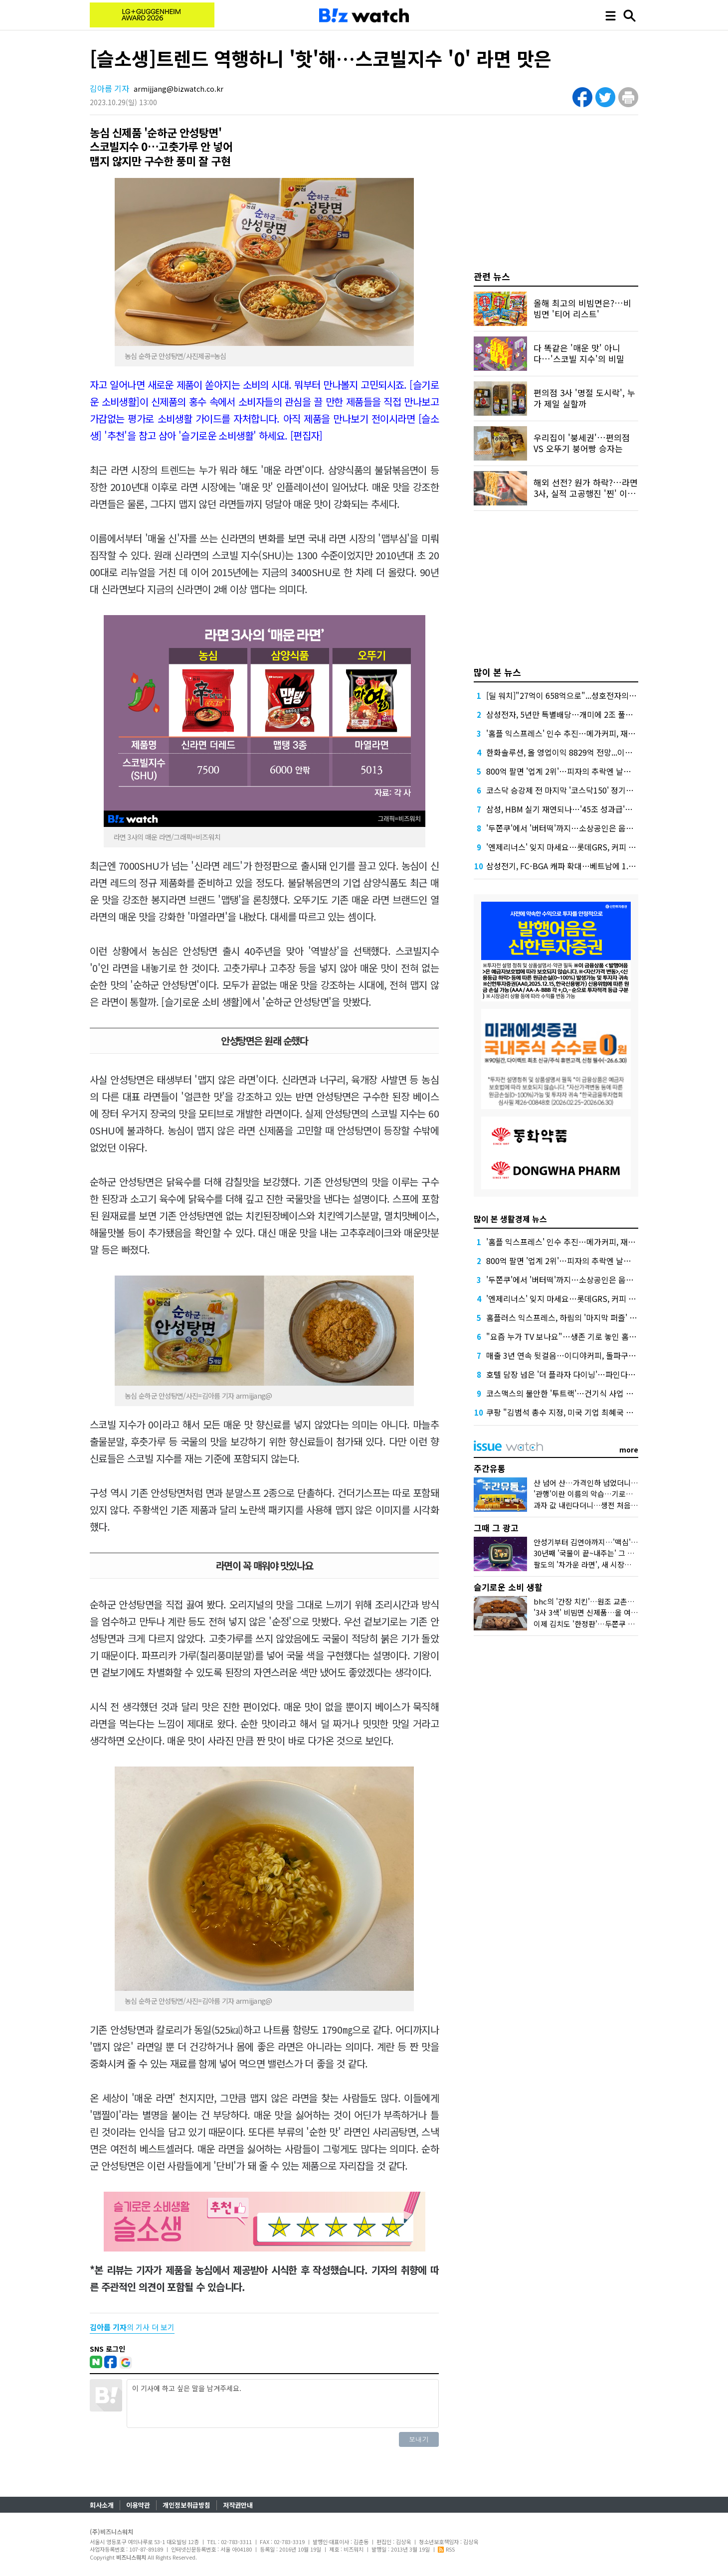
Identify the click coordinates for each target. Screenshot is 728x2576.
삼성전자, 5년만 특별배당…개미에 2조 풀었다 (563, 714)
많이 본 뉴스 (497, 671)
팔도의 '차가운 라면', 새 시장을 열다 (590, 1564)
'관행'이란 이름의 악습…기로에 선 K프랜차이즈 (609, 1493)
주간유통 (490, 1468)
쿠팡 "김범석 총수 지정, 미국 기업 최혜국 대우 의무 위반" (582, 1412)
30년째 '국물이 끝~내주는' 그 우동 (587, 1553)
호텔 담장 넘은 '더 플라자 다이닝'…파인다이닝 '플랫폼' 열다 (587, 1374)
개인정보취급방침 (186, 2505)
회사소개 (102, 2505)
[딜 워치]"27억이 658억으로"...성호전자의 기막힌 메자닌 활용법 (594, 695)
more (628, 1449)
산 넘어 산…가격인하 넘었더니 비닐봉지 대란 (605, 1482)
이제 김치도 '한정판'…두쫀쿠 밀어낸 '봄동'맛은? (610, 1623)
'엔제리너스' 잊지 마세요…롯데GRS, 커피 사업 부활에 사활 (585, 847)
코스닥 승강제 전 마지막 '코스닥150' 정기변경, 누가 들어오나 (589, 790)
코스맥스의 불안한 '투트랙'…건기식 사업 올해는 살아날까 (583, 1393)
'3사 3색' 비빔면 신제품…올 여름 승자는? (599, 1612)
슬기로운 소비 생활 (508, 1587)
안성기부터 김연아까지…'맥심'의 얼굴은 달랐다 (609, 1542)
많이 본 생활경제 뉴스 (510, 1219)
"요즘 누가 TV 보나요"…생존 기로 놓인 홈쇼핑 (565, 1336)
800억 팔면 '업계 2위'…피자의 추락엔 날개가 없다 (570, 771)
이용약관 (138, 2505)
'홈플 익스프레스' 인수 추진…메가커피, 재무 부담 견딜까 (581, 733)
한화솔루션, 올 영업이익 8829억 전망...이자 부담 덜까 (576, 752)
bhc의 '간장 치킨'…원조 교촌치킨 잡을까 (599, 1601)
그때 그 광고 (496, 1527)
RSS (446, 2549)
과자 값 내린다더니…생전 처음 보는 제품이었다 (609, 1505)
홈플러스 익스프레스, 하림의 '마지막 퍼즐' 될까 (565, 1317)
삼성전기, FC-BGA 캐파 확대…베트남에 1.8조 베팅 (571, 866)
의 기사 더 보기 (132, 2327)
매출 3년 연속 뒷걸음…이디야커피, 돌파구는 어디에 (573, 1355)
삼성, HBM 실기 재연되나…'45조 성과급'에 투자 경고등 (580, 809)
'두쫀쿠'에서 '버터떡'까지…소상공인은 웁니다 (563, 828)
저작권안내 (238, 2505)
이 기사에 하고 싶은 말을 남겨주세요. (282, 2403)
